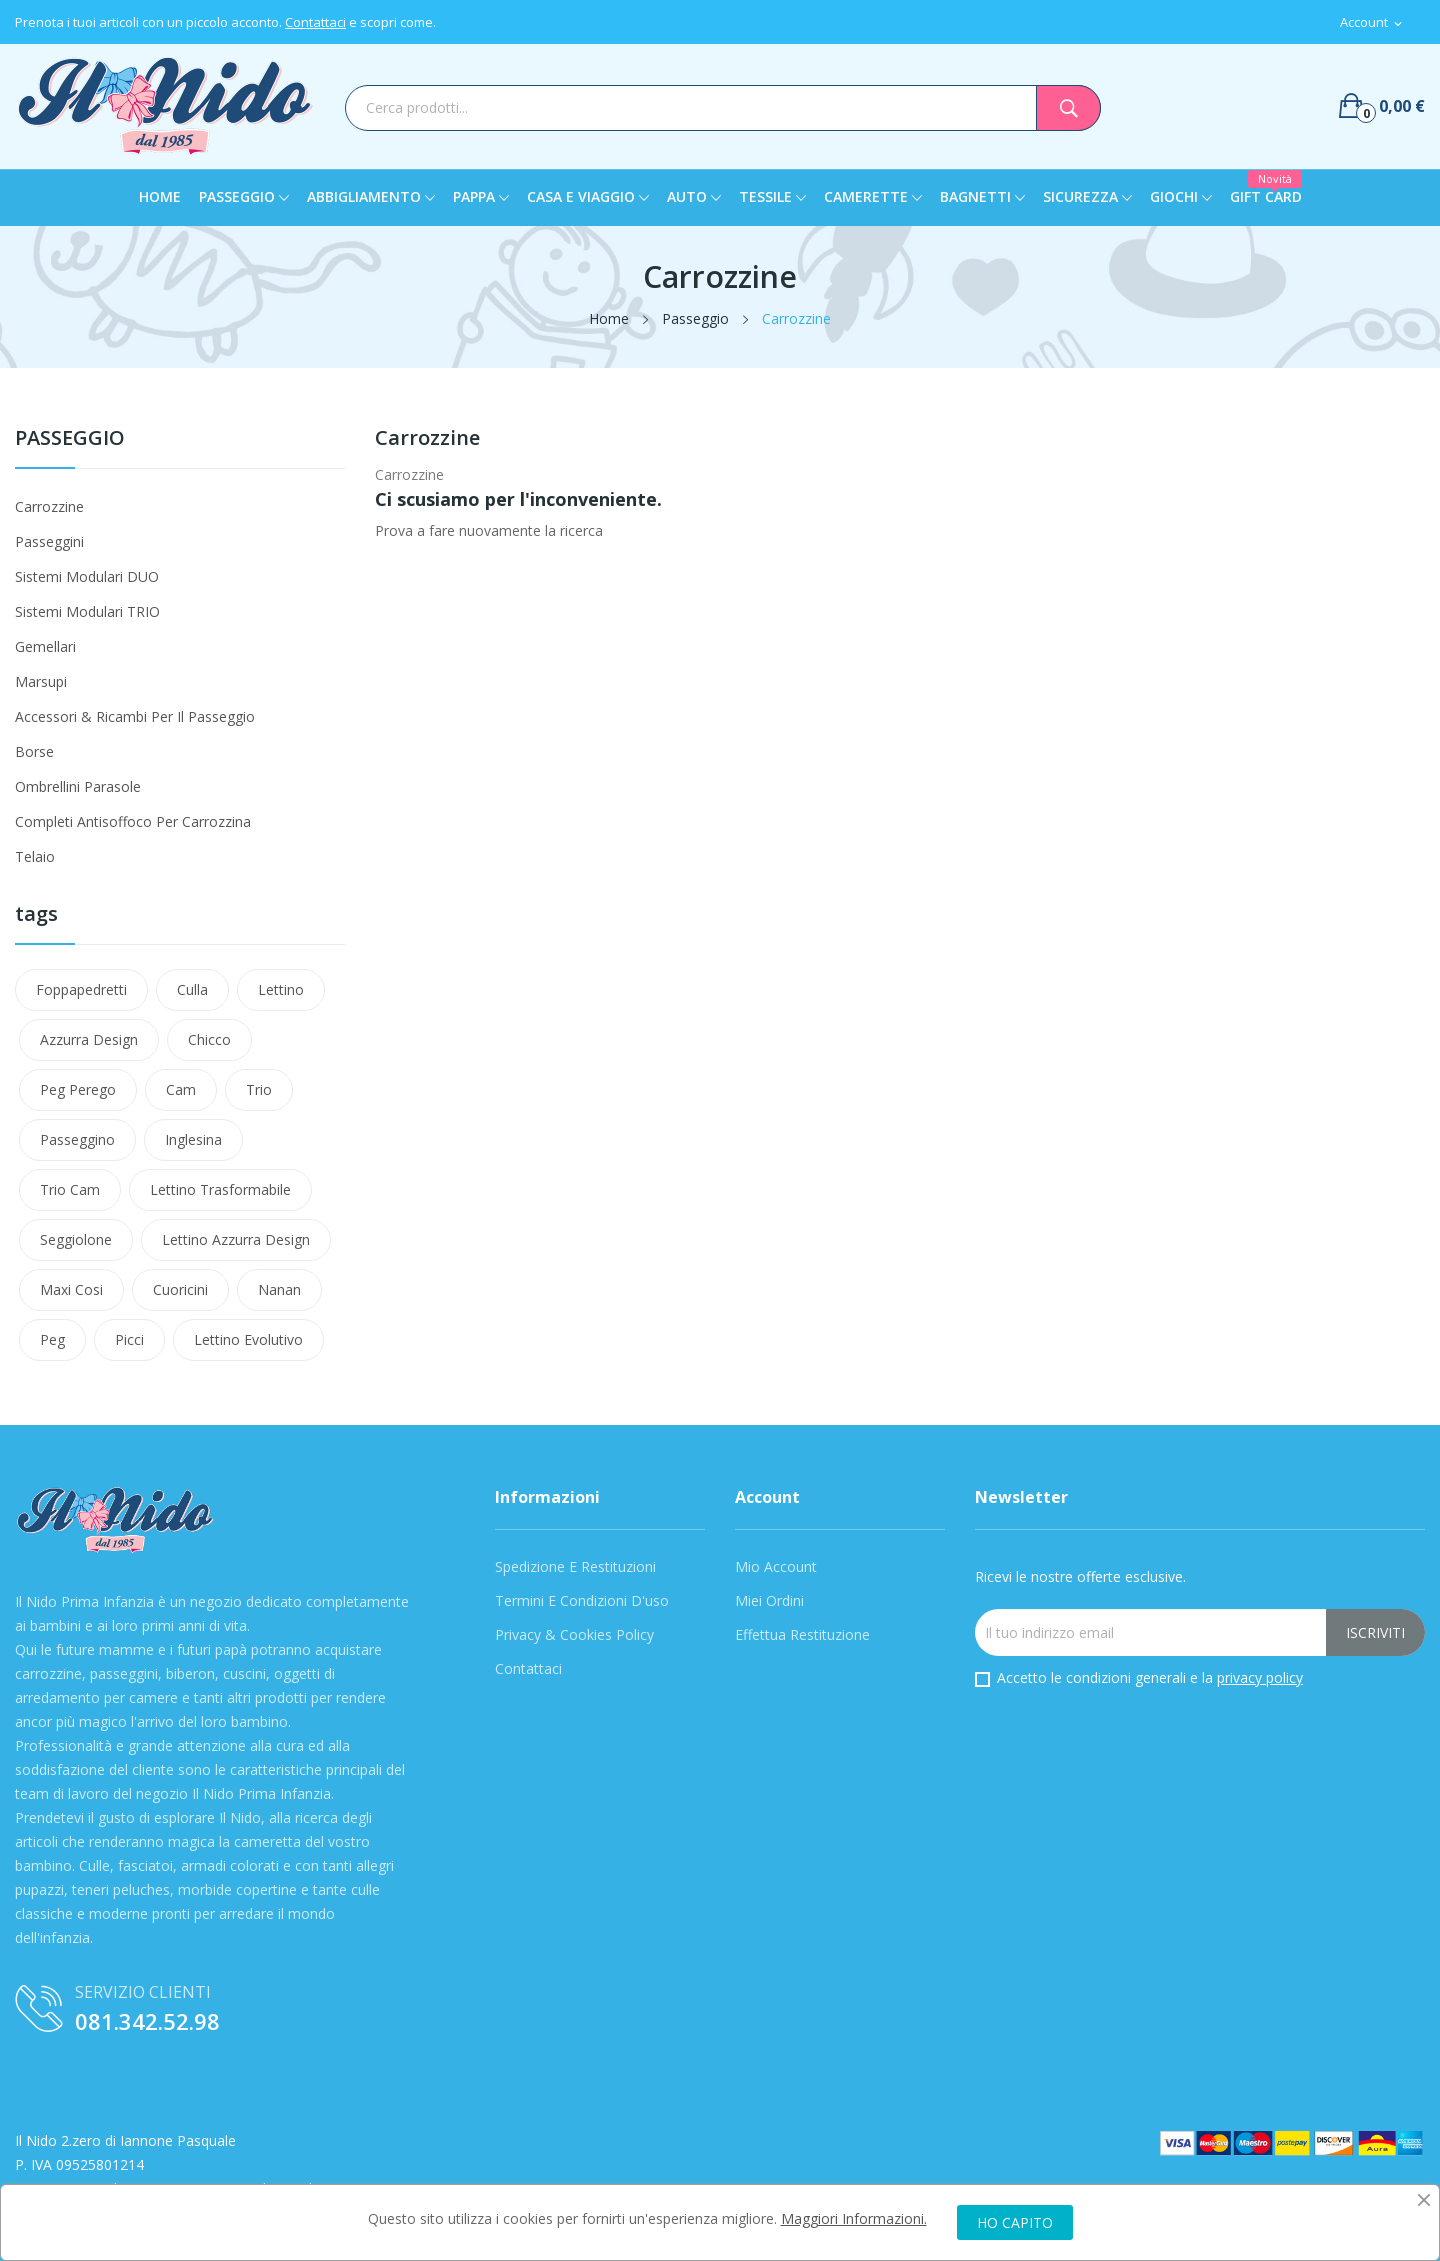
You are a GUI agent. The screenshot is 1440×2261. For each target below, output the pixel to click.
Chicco (209, 1039)
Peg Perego (78, 1089)
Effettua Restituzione (802, 1634)
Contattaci (315, 22)
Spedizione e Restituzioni (575, 1566)
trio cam (70, 1189)
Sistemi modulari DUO (87, 576)
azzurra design (89, 1039)
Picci (129, 1339)
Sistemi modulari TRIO (87, 611)
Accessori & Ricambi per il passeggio (135, 716)
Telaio (35, 856)
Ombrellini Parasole (78, 786)
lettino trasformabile (220, 1189)
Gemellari (45, 646)
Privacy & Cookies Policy (574, 1634)
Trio (259, 1089)
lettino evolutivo (248, 1339)
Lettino (281, 989)
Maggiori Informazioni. (854, 2218)
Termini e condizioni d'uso (582, 1600)
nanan (279, 1289)
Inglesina (193, 1139)
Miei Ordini (769, 1600)
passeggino (77, 1139)
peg (52, 1339)
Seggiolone (76, 1239)
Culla (192, 989)
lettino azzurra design (236, 1239)
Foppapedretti (81, 989)
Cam (181, 1089)
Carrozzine (49, 506)
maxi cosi (71, 1289)
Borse (34, 751)
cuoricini (180, 1289)
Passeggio (70, 439)
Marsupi (41, 681)
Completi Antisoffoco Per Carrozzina (133, 821)
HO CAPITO (1015, 2222)
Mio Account (776, 1566)
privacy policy (1260, 1677)
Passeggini (49, 541)
